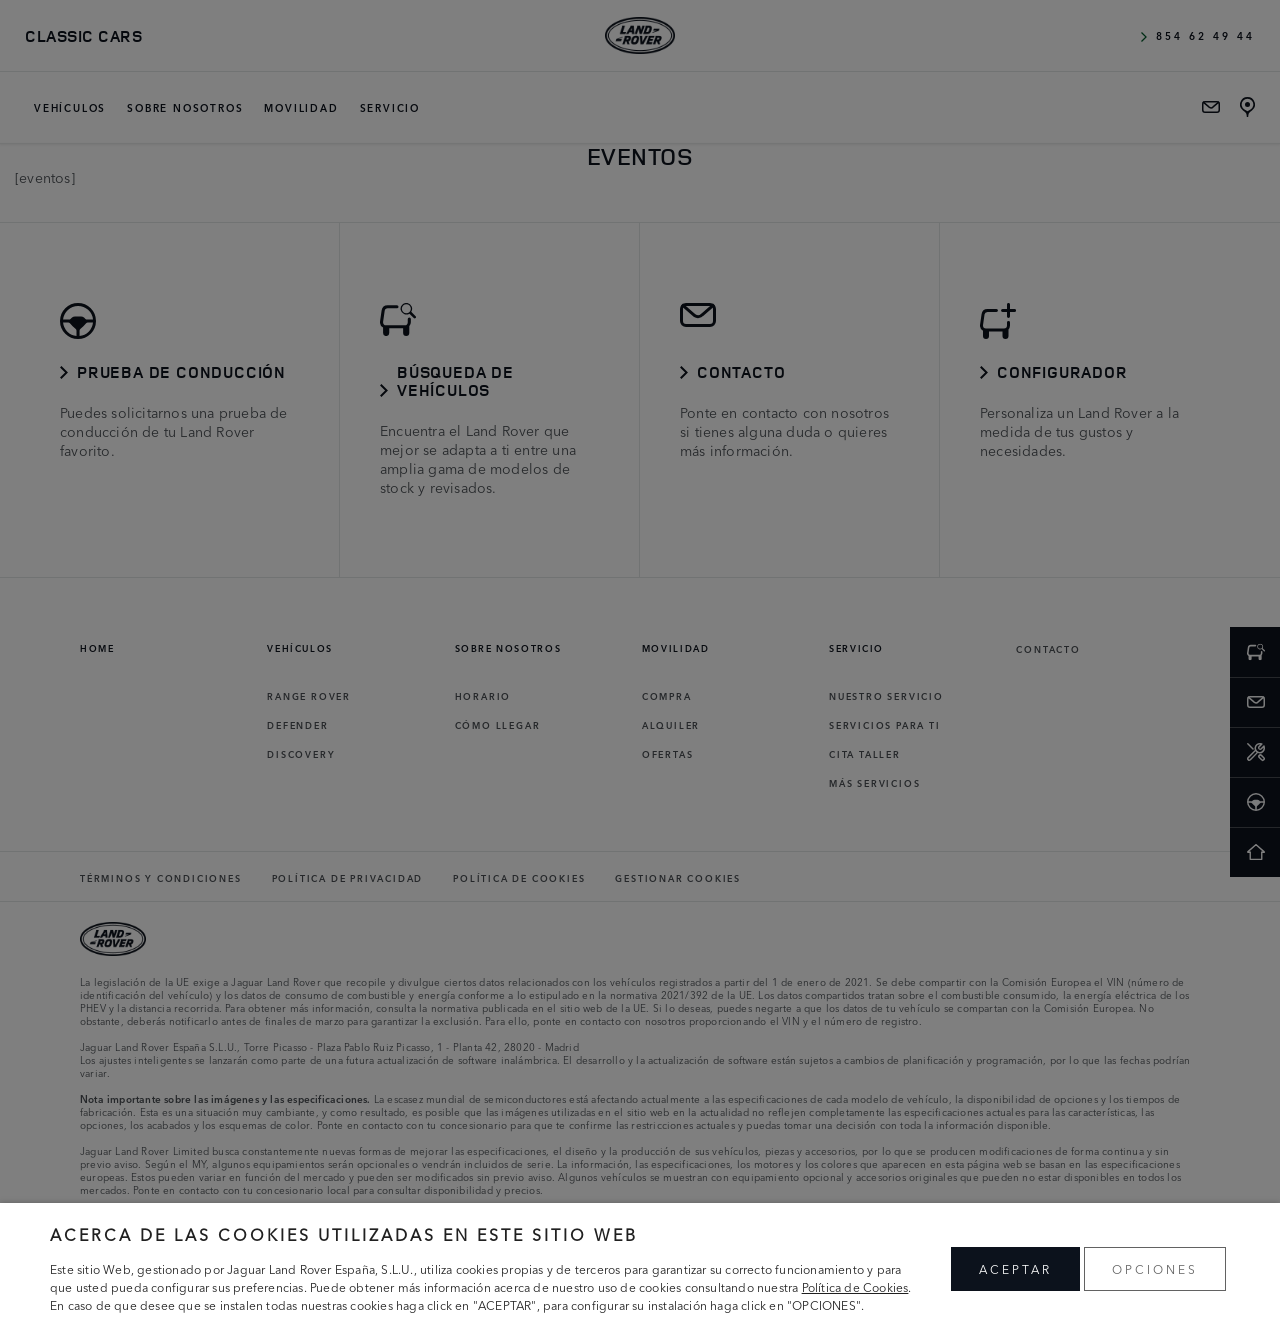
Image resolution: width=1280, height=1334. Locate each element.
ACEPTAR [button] (1015, 1268)
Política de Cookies (855, 1286)
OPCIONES (1155, 1268)
